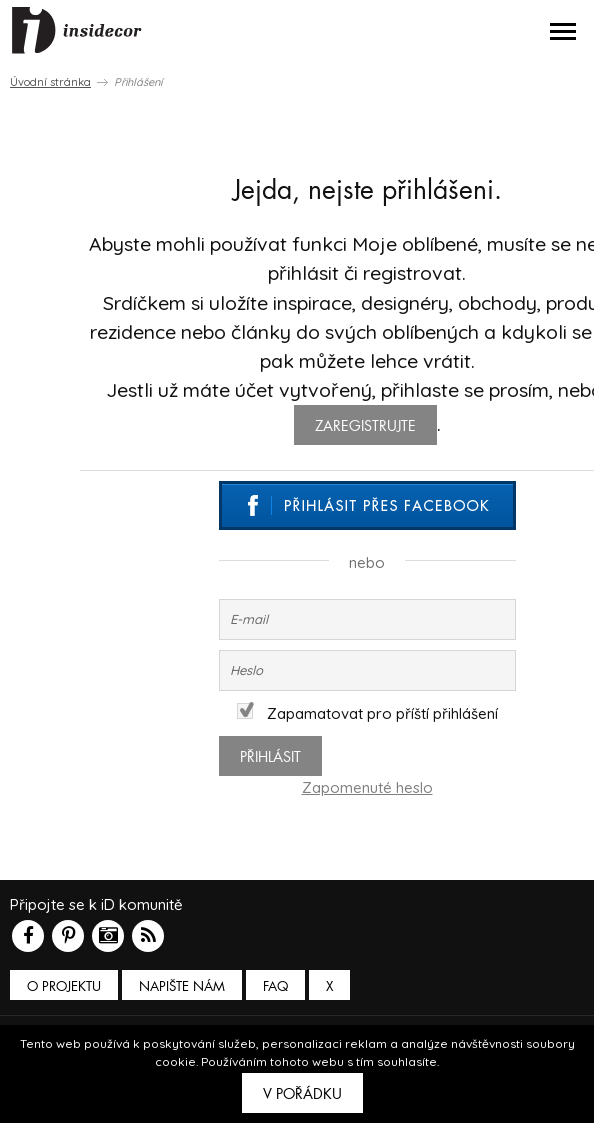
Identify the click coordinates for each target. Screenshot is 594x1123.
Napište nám (182, 986)
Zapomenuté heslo (367, 787)
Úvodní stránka (50, 82)
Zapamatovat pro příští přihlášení (367, 713)
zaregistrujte (365, 426)
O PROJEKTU (64, 986)
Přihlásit (270, 757)
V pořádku (302, 1094)
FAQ (275, 986)
